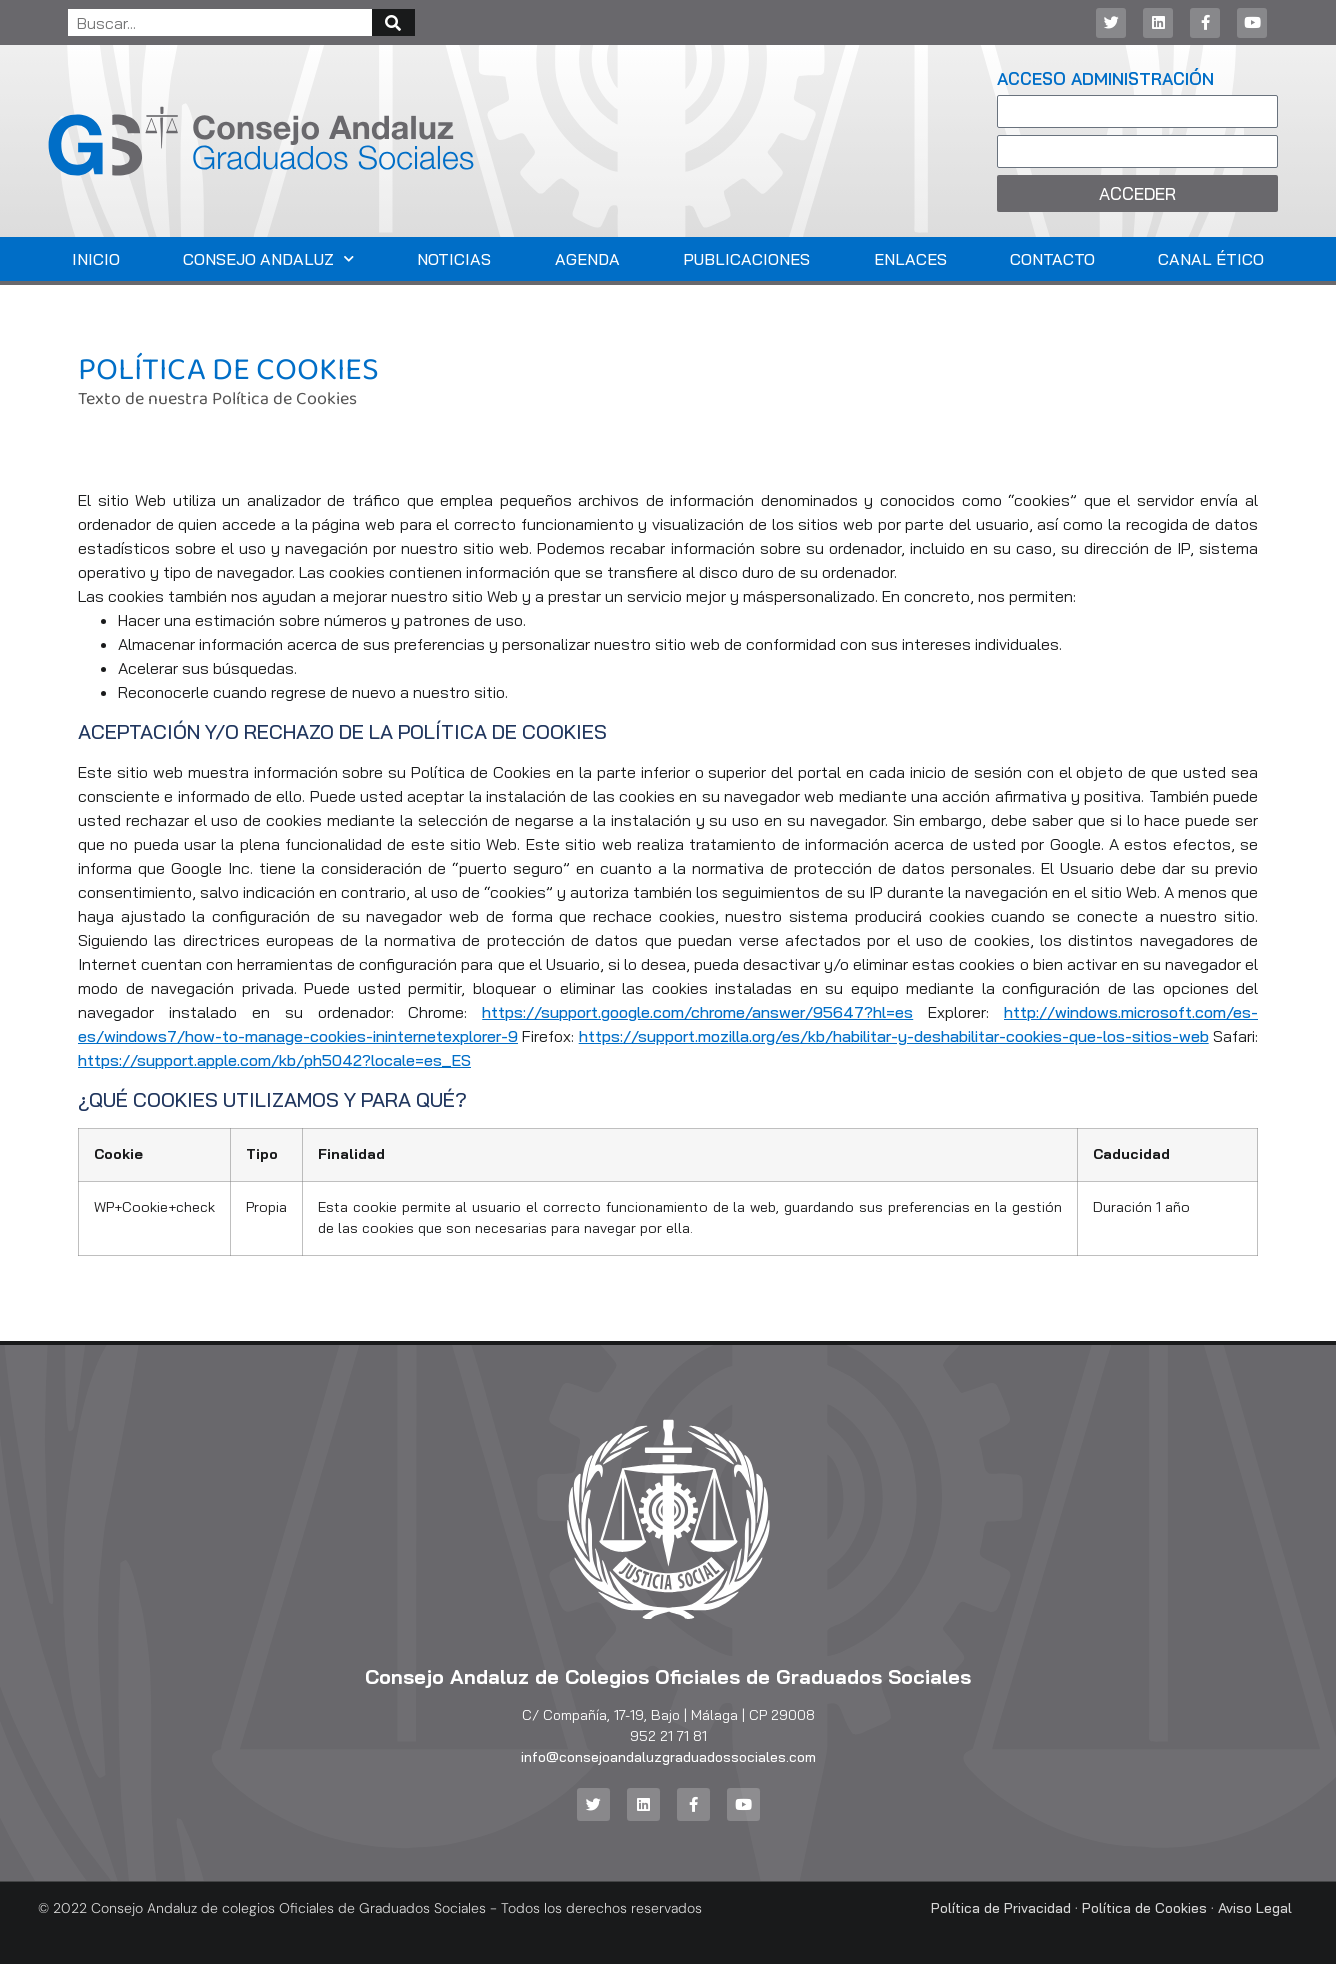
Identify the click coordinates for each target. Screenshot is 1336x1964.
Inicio (96, 259)
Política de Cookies (1144, 1908)
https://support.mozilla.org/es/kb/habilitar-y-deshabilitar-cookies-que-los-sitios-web (894, 1036)
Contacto (1052, 259)
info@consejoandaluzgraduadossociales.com (668, 1757)
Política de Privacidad (1001, 1908)
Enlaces (910, 259)
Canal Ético (1211, 259)
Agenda (587, 259)
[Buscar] (393, 22)
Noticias (454, 259)
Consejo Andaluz (268, 258)
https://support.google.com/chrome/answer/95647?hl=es (697, 1012)
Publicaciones (746, 259)
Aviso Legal (1255, 1908)
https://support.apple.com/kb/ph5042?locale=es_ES (274, 1060)
